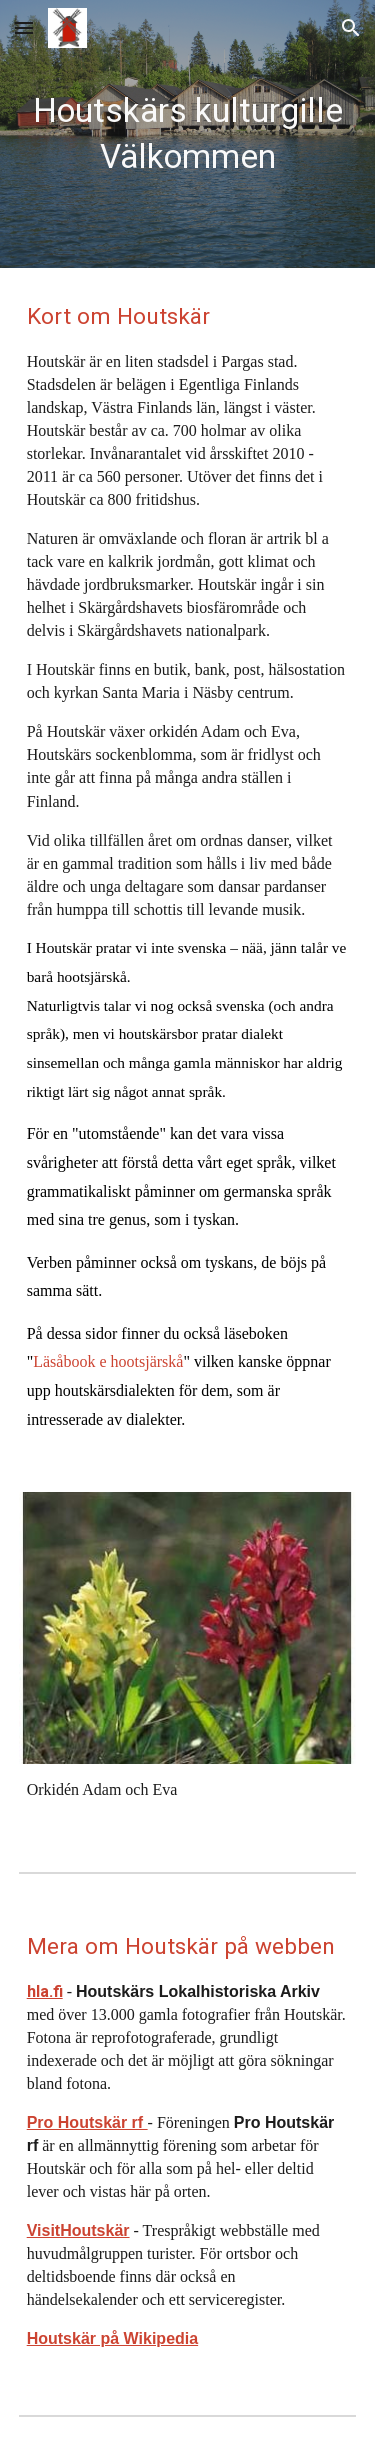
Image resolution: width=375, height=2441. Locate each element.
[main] (188, 134)
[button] (24, 27)
